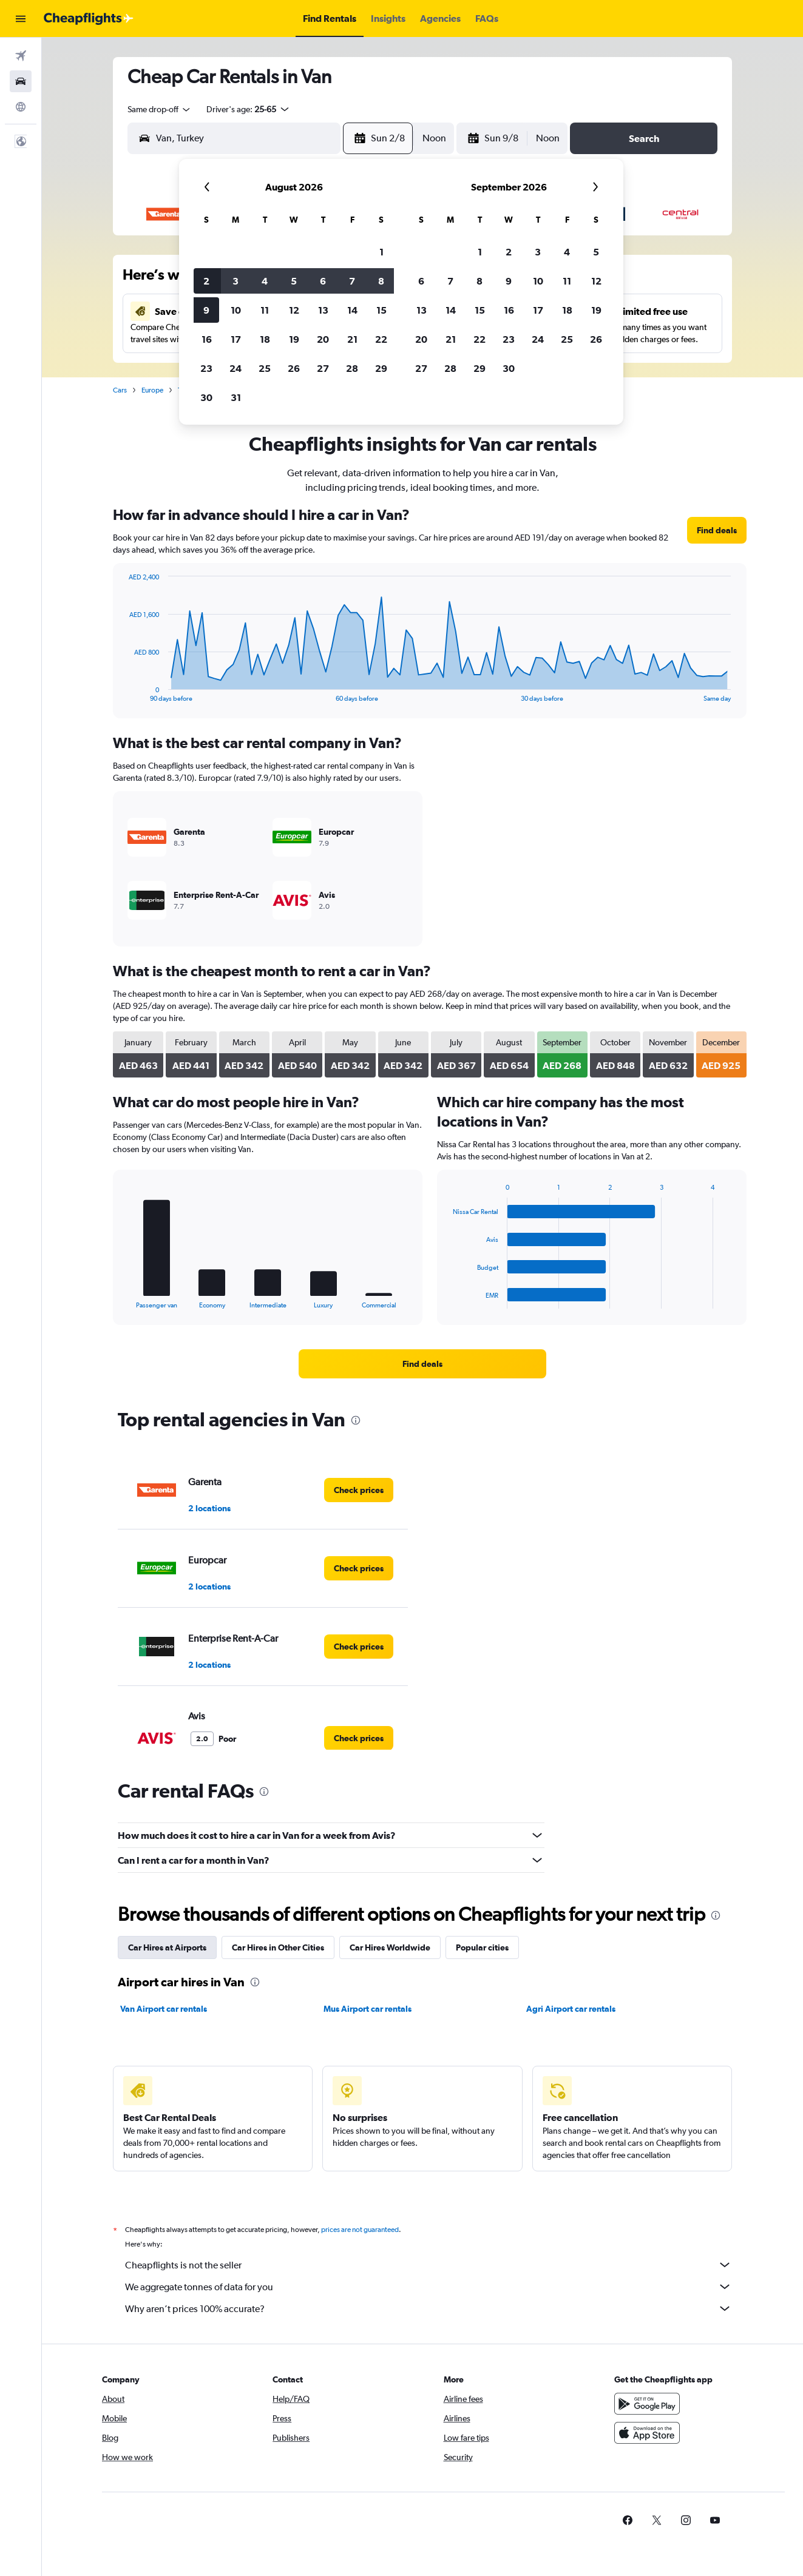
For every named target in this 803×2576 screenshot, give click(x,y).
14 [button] (352, 310)
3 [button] (235, 280)
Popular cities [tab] (482, 1947)
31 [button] (236, 397)
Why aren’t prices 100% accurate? (428, 2308)
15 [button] (381, 310)
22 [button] (381, 339)
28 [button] (352, 368)
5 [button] (294, 280)
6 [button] (323, 280)
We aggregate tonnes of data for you (428, 2286)
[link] (717, 530)
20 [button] (323, 339)
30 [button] (206, 397)
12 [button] (294, 310)
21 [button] (352, 339)
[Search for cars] (20, 81)
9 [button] (206, 310)
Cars (120, 390)
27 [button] (323, 368)
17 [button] (236, 339)
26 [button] (294, 368)
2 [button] (206, 280)
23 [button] (206, 368)
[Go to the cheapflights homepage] (89, 19)
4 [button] (265, 280)
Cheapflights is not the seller (428, 2264)
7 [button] (352, 280)
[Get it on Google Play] (647, 2404)
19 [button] (294, 339)
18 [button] (265, 339)
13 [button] (323, 310)
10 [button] (236, 310)
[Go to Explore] (20, 107)
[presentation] (355, 1420)
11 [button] (264, 310)
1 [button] (381, 251)
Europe (152, 390)
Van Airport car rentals (163, 2009)
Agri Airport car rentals (570, 2009)
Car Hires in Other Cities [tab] (278, 1947)
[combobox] (159, 109)
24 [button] (235, 368)
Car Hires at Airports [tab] (167, 1947)
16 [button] (207, 339)
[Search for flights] (20, 56)
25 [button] (265, 368)
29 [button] (381, 368)
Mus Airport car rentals (368, 2009)
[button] (20, 18)
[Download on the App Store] (647, 2433)
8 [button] (381, 280)
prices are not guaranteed (360, 2229)
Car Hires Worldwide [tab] (390, 1947)
